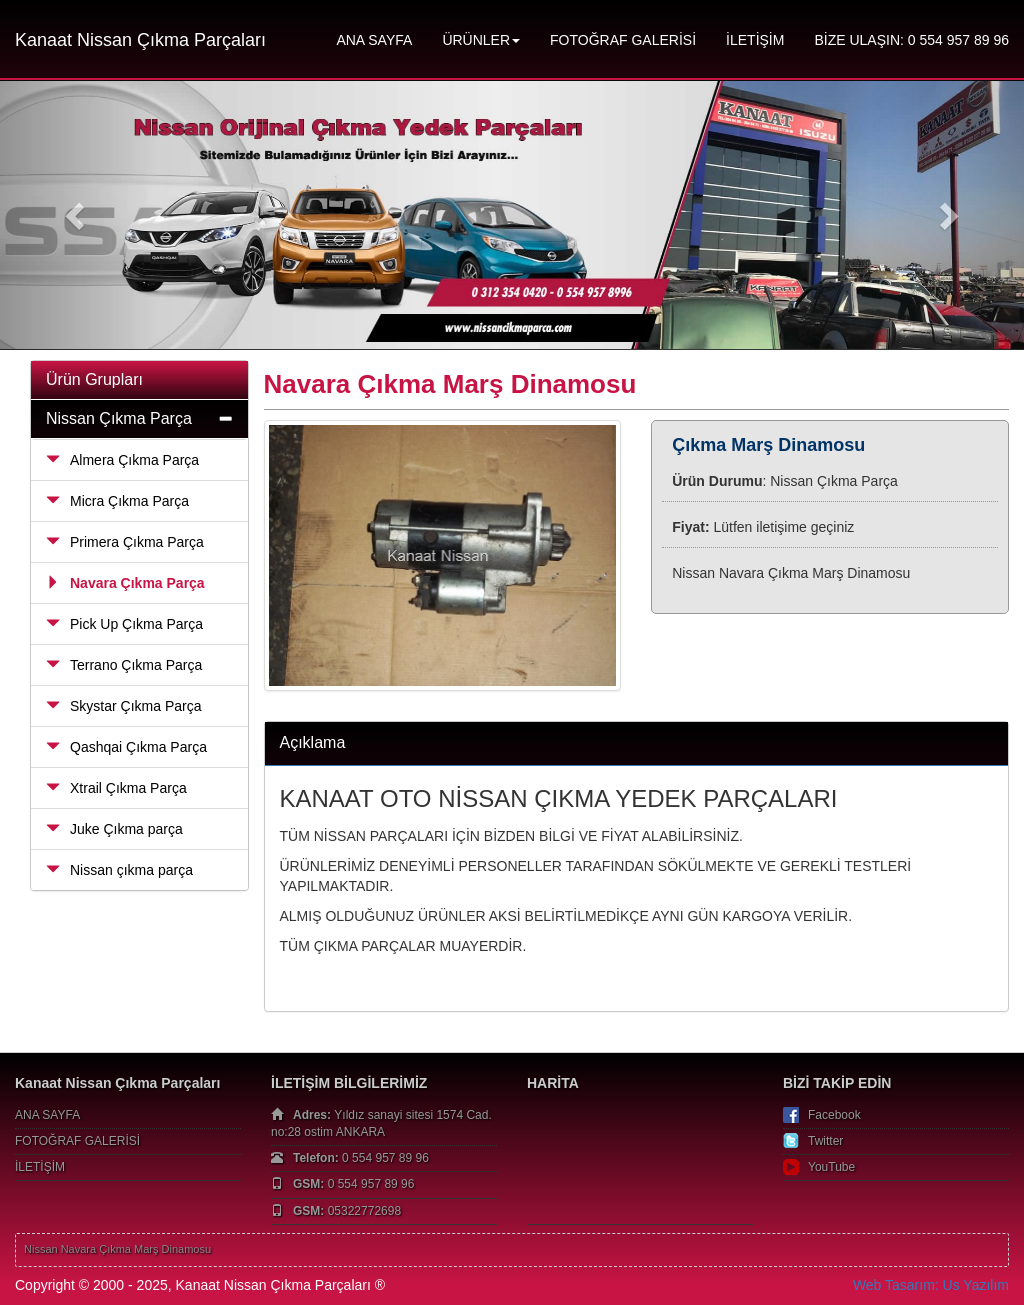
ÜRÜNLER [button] (481, 40)
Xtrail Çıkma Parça (116, 788)
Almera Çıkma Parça (122, 460)
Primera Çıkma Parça (125, 542)
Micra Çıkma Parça (117, 501)
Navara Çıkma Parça (125, 583)
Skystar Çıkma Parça (123, 706)
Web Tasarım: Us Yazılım (931, 1285)
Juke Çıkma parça (114, 829)
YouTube (831, 1167)
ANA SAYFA (374, 40)
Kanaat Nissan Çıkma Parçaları (140, 40)
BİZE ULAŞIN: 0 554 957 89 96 (911, 40)
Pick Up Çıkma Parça (124, 624)
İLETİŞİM (755, 40)
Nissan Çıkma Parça (119, 418)
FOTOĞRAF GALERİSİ (623, 40)
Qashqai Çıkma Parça (126, 747)
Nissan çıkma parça (119, 870)
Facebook (834, 1115)
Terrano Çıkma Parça (124, 665)
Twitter (825, 1141)
